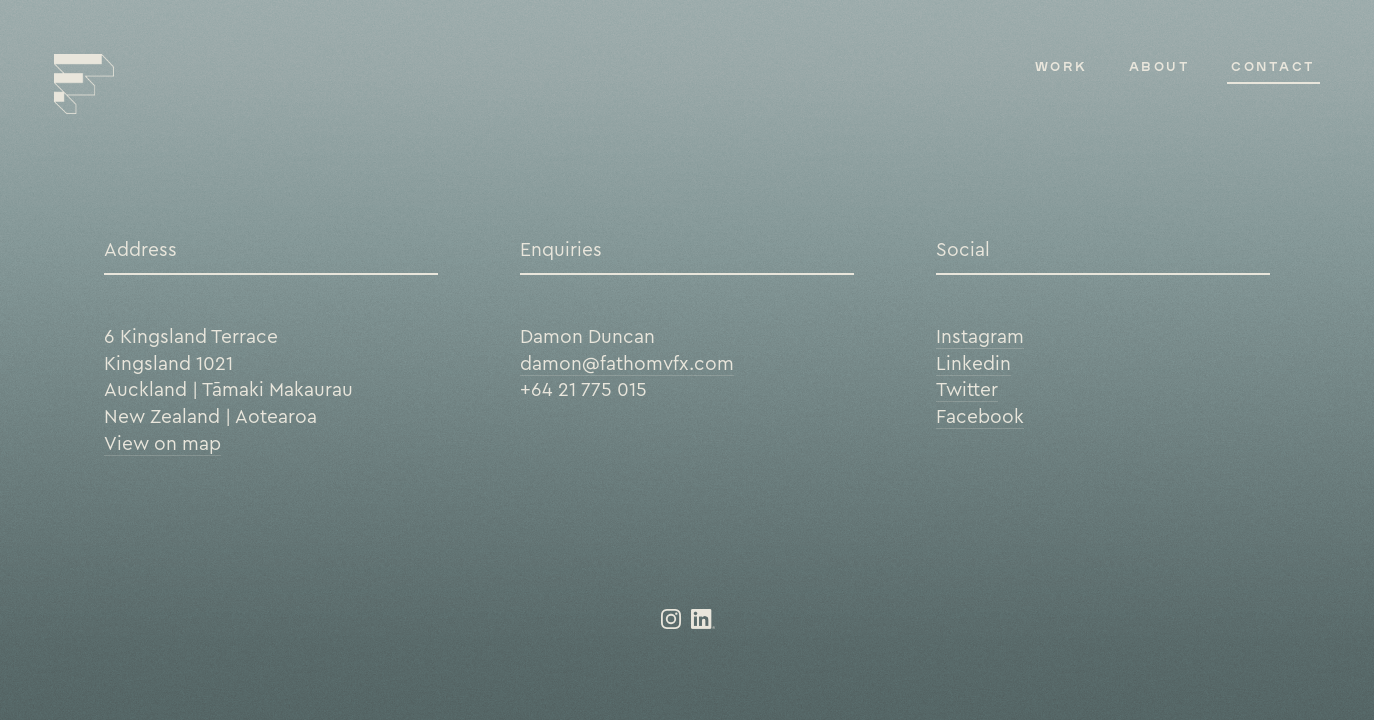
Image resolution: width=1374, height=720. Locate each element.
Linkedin (973, 363)
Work (1061, 66)
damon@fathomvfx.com (627, 363)
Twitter (967, 389)
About (1160, 66)
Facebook (980, 416)
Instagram (980, 336)
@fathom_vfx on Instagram (671, 619)
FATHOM (84, 84)
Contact (1273, 66)
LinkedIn (703, 619)
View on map (162, 443)
